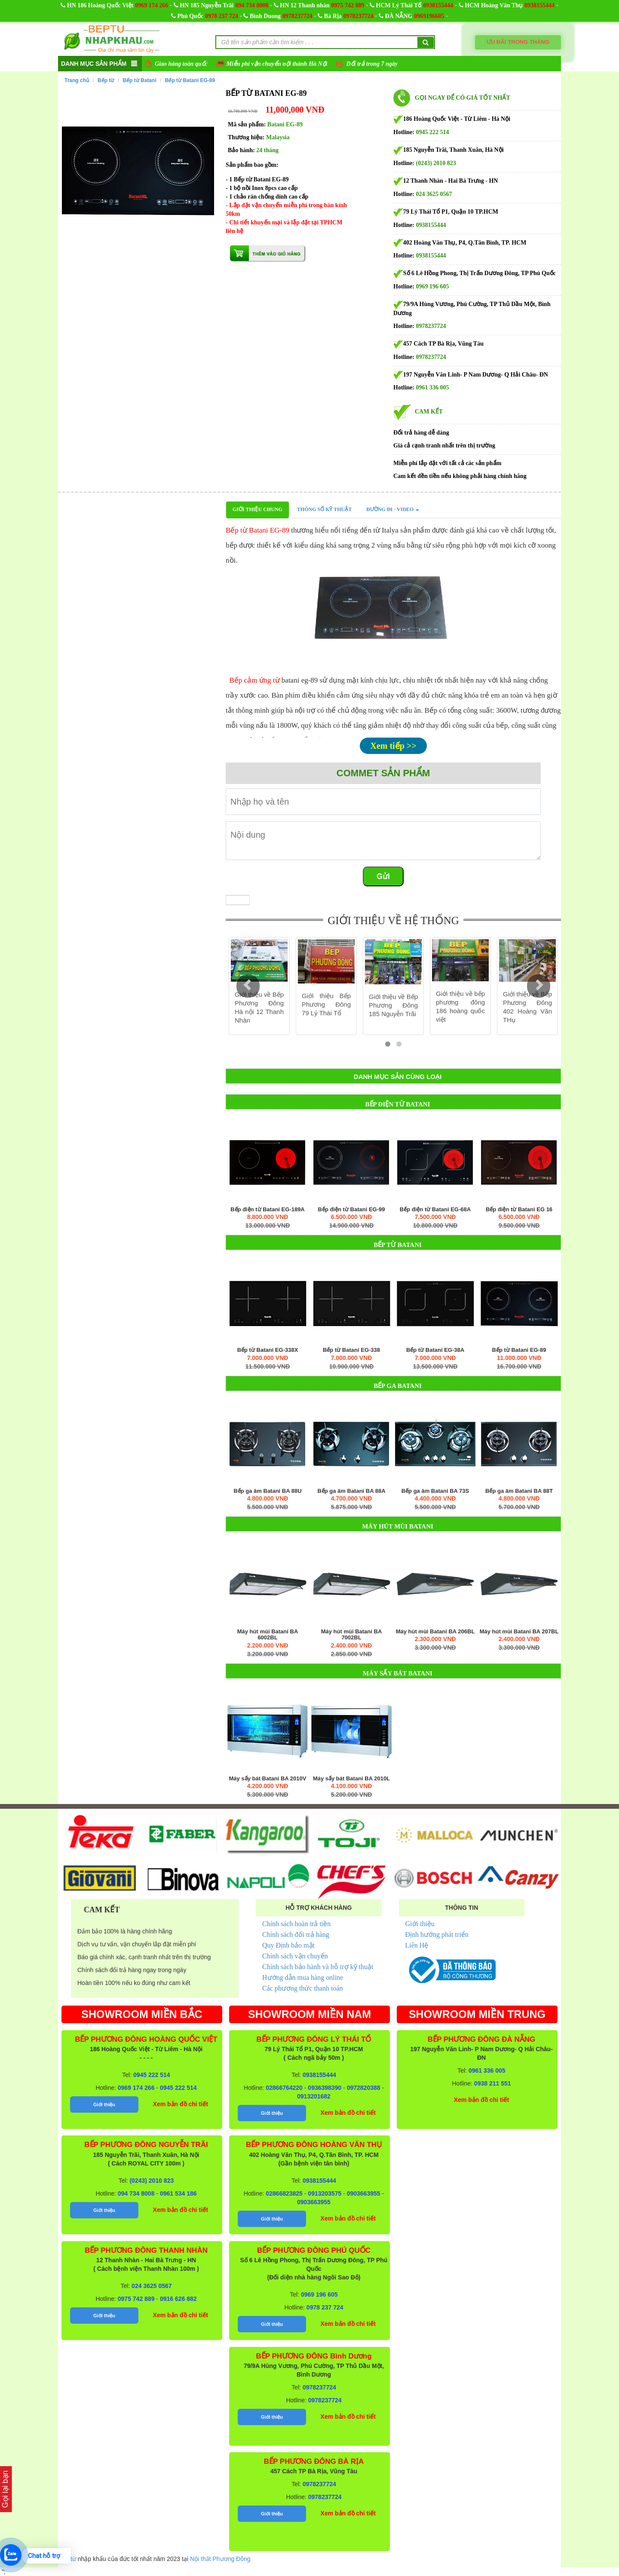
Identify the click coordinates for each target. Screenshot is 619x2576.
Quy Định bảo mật (288, 1945)
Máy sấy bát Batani (397, 1673)
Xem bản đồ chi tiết (180, 2104)
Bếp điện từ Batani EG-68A (435, 1210)
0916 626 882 (178, 2298)
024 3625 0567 (434, 194)
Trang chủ (76, 80)
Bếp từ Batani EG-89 (190, 80)
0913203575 (324, 2193)
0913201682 (314, 2096)
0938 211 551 (492, 2083)
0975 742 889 (348, 5)
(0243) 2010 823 (436, 163)
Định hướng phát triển (437, 1934)
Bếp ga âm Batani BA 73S (435, 1491)
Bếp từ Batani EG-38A (435, 1350)
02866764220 (284, 2087)
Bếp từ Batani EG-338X (267, 1350)
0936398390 (324, 2087)
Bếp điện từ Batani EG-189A (267, 1210)
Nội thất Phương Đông (220, 2558)
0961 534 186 (178, 2193)
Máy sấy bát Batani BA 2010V (267, 1779)
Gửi (383, 876)
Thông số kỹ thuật (324, 509)
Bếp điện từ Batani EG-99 (351, 1210)
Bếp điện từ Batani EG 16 (519, 1210)
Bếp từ (106, 80)
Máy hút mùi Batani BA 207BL (519, 1632)
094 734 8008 (251, 5)
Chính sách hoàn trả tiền (296, 1923)
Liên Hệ (417, 1945)
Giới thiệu (420, 1923)
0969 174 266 (151, 5)
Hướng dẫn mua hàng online (302, 1977)
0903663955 (363, 2193)
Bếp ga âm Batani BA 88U (267, 1491)
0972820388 (363, 2087)
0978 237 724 (221, 16)
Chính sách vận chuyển (295, 1956)
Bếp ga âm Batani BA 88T (519, 1491)
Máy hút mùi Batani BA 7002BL (351, 1635)
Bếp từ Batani (139, 80)
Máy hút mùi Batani (397, 1526)
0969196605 (429, 16)
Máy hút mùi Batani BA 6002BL (267, 1635)
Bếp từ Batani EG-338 (351, 1350)
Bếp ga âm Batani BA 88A (351, 1491)
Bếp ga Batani (398, 1385)
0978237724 (297, 16)
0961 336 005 (432, 387)
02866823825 (284, 2193)
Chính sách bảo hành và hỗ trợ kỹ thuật (317, 1966)
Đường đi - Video (392, 509)
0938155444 (438, 5)
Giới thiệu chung (257, 509)
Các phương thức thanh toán (302, 1988)
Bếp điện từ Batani (397, 1104)
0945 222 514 (432, 132)
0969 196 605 (432, 286)
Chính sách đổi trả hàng (295, 1934)
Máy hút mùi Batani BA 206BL (435, 1632)
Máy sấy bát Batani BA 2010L (351, 1779)
